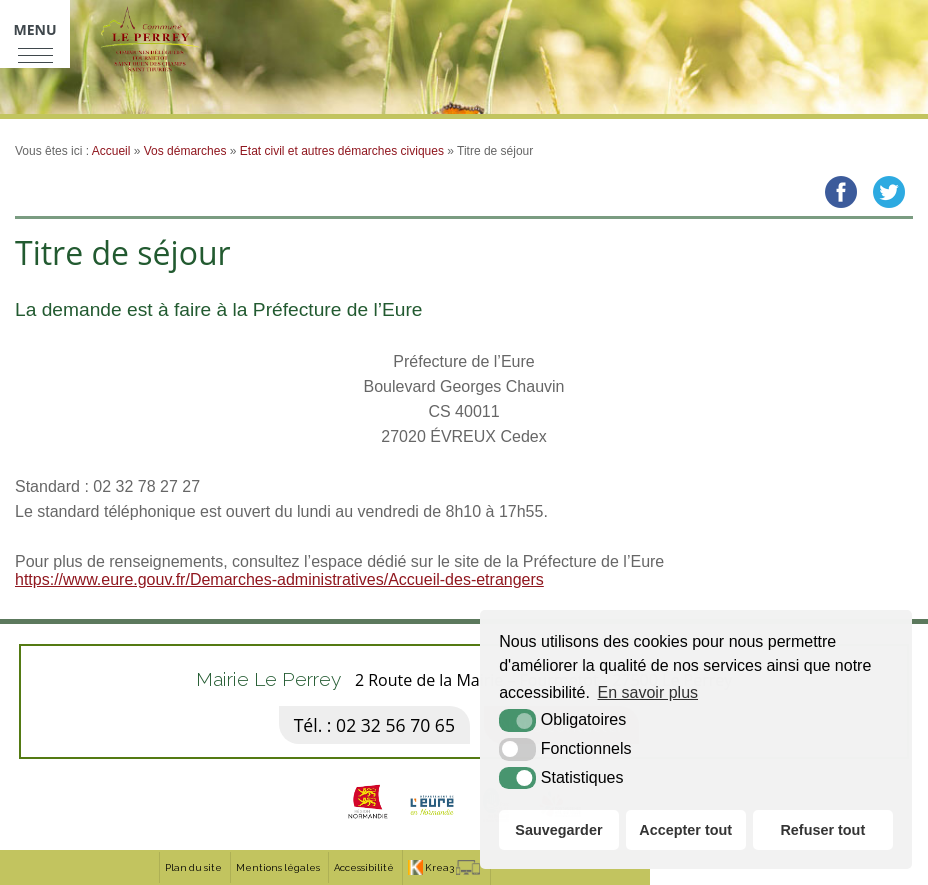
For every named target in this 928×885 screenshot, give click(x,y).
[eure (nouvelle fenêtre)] (432, 824)
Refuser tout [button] (822, 830)
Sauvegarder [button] (558, 830)
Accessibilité (364, 867)
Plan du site (193, 867)
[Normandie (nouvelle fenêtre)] (368, 824)
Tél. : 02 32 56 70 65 (374, 725)
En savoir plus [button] (648, 692)
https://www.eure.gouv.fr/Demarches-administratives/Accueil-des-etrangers (279, 579)
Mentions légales (278, 867)
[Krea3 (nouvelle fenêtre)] (444, 867)
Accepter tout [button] (685, 830)
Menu (34, 29)
